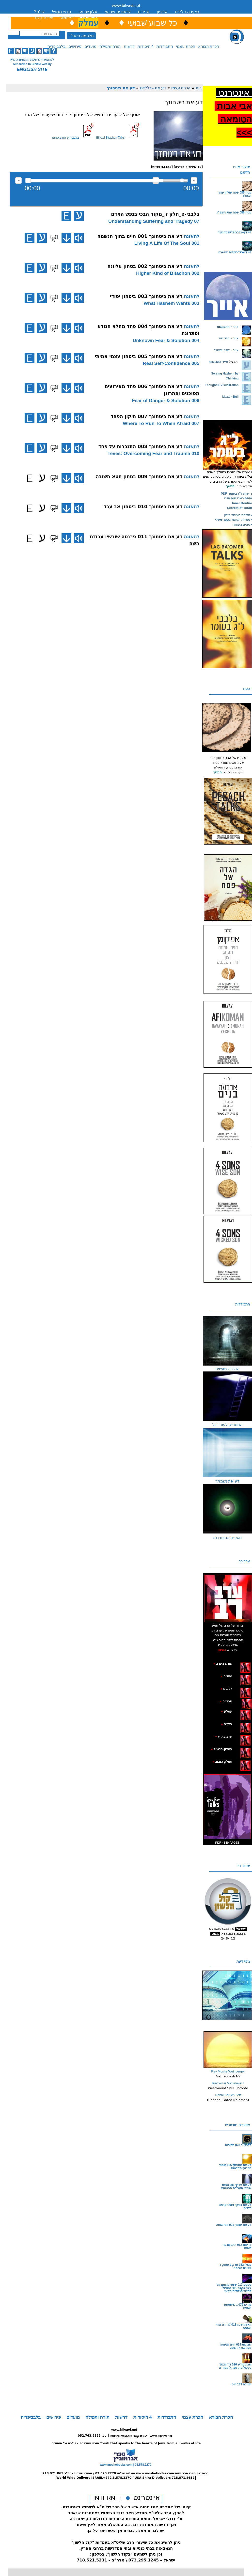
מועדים (90, 46)
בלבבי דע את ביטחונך (65, 137)
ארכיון (162, 11)
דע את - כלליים (153, 88)
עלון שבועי (88, 11)
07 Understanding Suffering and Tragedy (153, 221)
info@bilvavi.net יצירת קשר (128, 2436)
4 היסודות (146, 46)
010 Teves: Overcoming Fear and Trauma (153, 453)
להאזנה (18, 180)
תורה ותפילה (110, 46)
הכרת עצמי (185, 46)
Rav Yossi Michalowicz (228, 2083)
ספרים (143, 11)
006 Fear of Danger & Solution (165, 400)
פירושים (74, 46)
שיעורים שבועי (117, 11)
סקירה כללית (187, 11)
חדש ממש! (61, 11)
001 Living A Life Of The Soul (166, 243)
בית (199, 88)
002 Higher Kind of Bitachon (167, 273)
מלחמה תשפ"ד (81, 36)
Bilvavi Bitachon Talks (110, 137)
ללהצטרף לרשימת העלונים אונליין (32, 59)
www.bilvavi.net (126, 5)
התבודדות (165, 46)
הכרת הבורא (208, 46)
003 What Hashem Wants (171, 303)
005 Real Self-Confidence (171, 363)
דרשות (129, 46)
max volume (194, 180)
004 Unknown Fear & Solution (166, 340)
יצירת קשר (43, 18)
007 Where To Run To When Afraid (161, 423)
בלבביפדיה (56, 46)
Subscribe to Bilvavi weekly (32, 64)
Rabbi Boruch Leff (228, 2095)
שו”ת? (39, 11)
